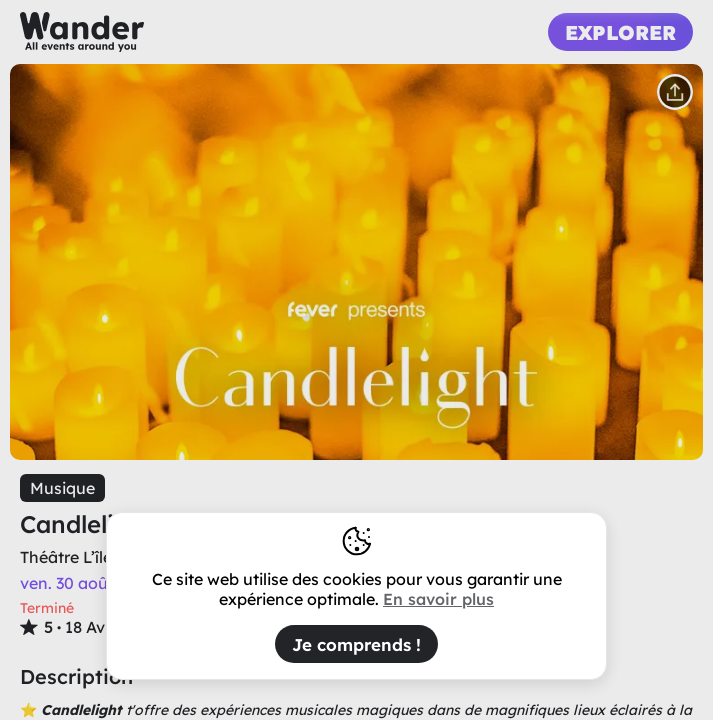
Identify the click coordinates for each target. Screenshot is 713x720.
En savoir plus (438, 599)
